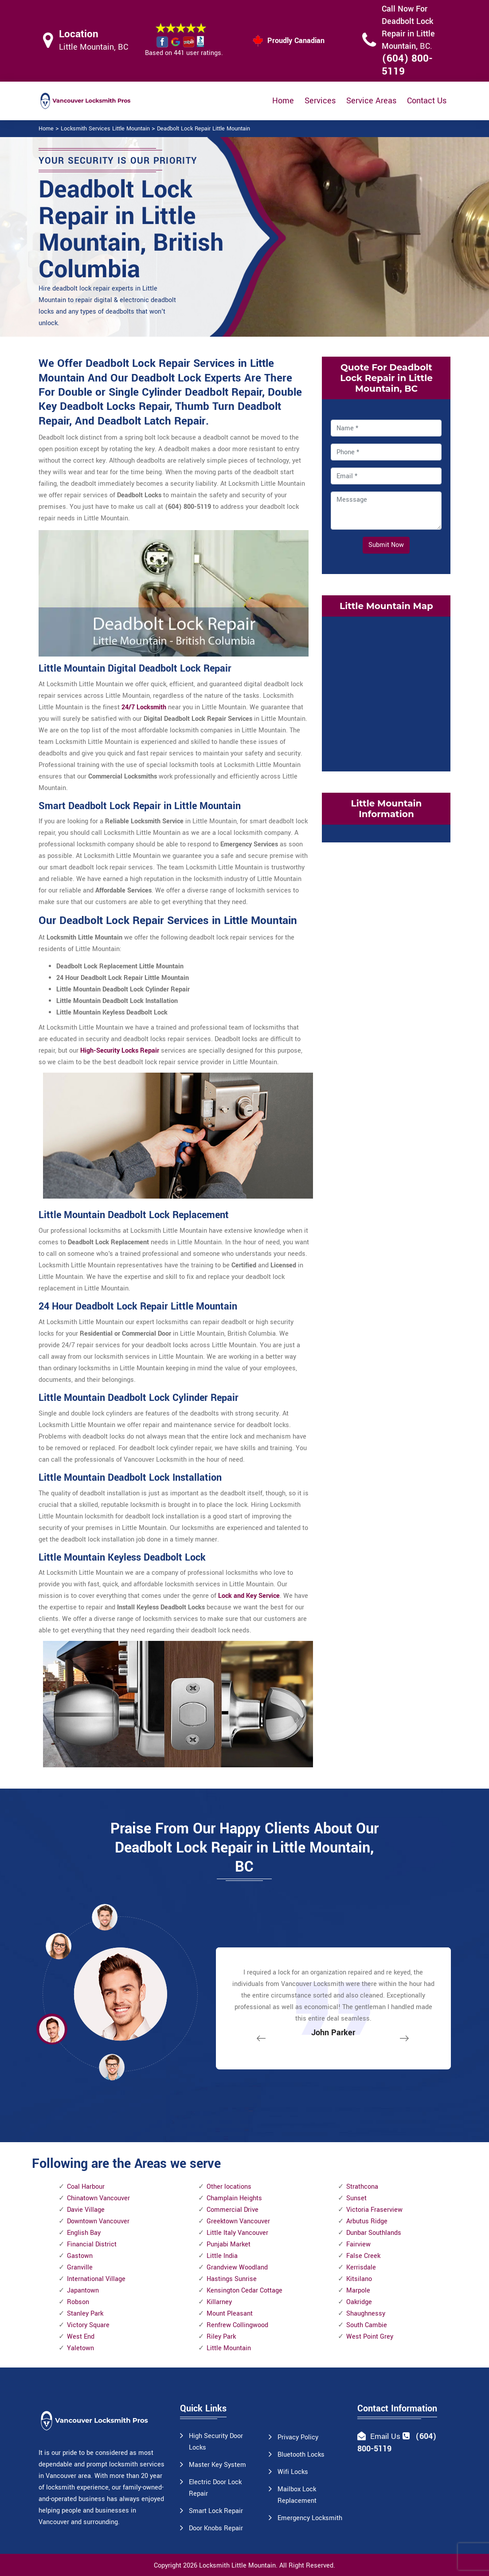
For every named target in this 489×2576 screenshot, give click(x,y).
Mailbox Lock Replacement (297, 2495)
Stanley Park (85, 2313)
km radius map (386, 692)
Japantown (83, 2290)
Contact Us (426, 100)
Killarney (219, 2302)
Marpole (358, 2290)
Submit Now (386, 545)
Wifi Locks (293, 2472)
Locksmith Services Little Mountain (105, 129)
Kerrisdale (361, 2267)
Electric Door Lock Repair (215, 2488)
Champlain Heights (234, 2198)
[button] (111, 2066)
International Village (96, 2279)
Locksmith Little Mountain (237, 2565)
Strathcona (362, 2186)
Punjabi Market (228, 2244)
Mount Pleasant (230, 2313)
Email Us (385, 2436)
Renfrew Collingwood (237, 2325)
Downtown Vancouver (98, 2221)
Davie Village (86, 2209)
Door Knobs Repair (216, 2528)
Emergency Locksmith (310, 2518)
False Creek (363, 2256)
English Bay (84, 2233)
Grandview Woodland (237, 2267)
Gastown (80, 2256)
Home (283, 100)
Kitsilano (359, 2279)
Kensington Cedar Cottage (244, 2290)
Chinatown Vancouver (98, 2198)
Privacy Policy (298, 2437)
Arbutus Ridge (366, 2221)
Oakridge (359, 2302)
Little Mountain (229, 2348)
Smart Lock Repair (216, 2511)
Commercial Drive (232, 2209)
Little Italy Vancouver (237, 2233)
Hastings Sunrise (232, 2279)
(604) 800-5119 (407, 65)
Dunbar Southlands (373, 2233)
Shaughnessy (365, 2313)
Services (320, 100)
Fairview (358, 2244)
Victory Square (88, 2325)
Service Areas (371, 100)
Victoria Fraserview (374, 2209)
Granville (80, 2267)
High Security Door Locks (216, 2441)
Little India (222, 2256)
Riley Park (221, 2336)
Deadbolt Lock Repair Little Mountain (203, 129)
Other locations (229, 2186)
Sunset (356, 2198)
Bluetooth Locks (301, 2454)
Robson (78, 2302)
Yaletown (80, 2348)
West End (80, 2336)
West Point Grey (369, 2336)
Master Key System (217, 2465)
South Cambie (366, 2325)
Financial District (92, 2244)
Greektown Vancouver (238, 2221)
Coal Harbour (86, 2186)
